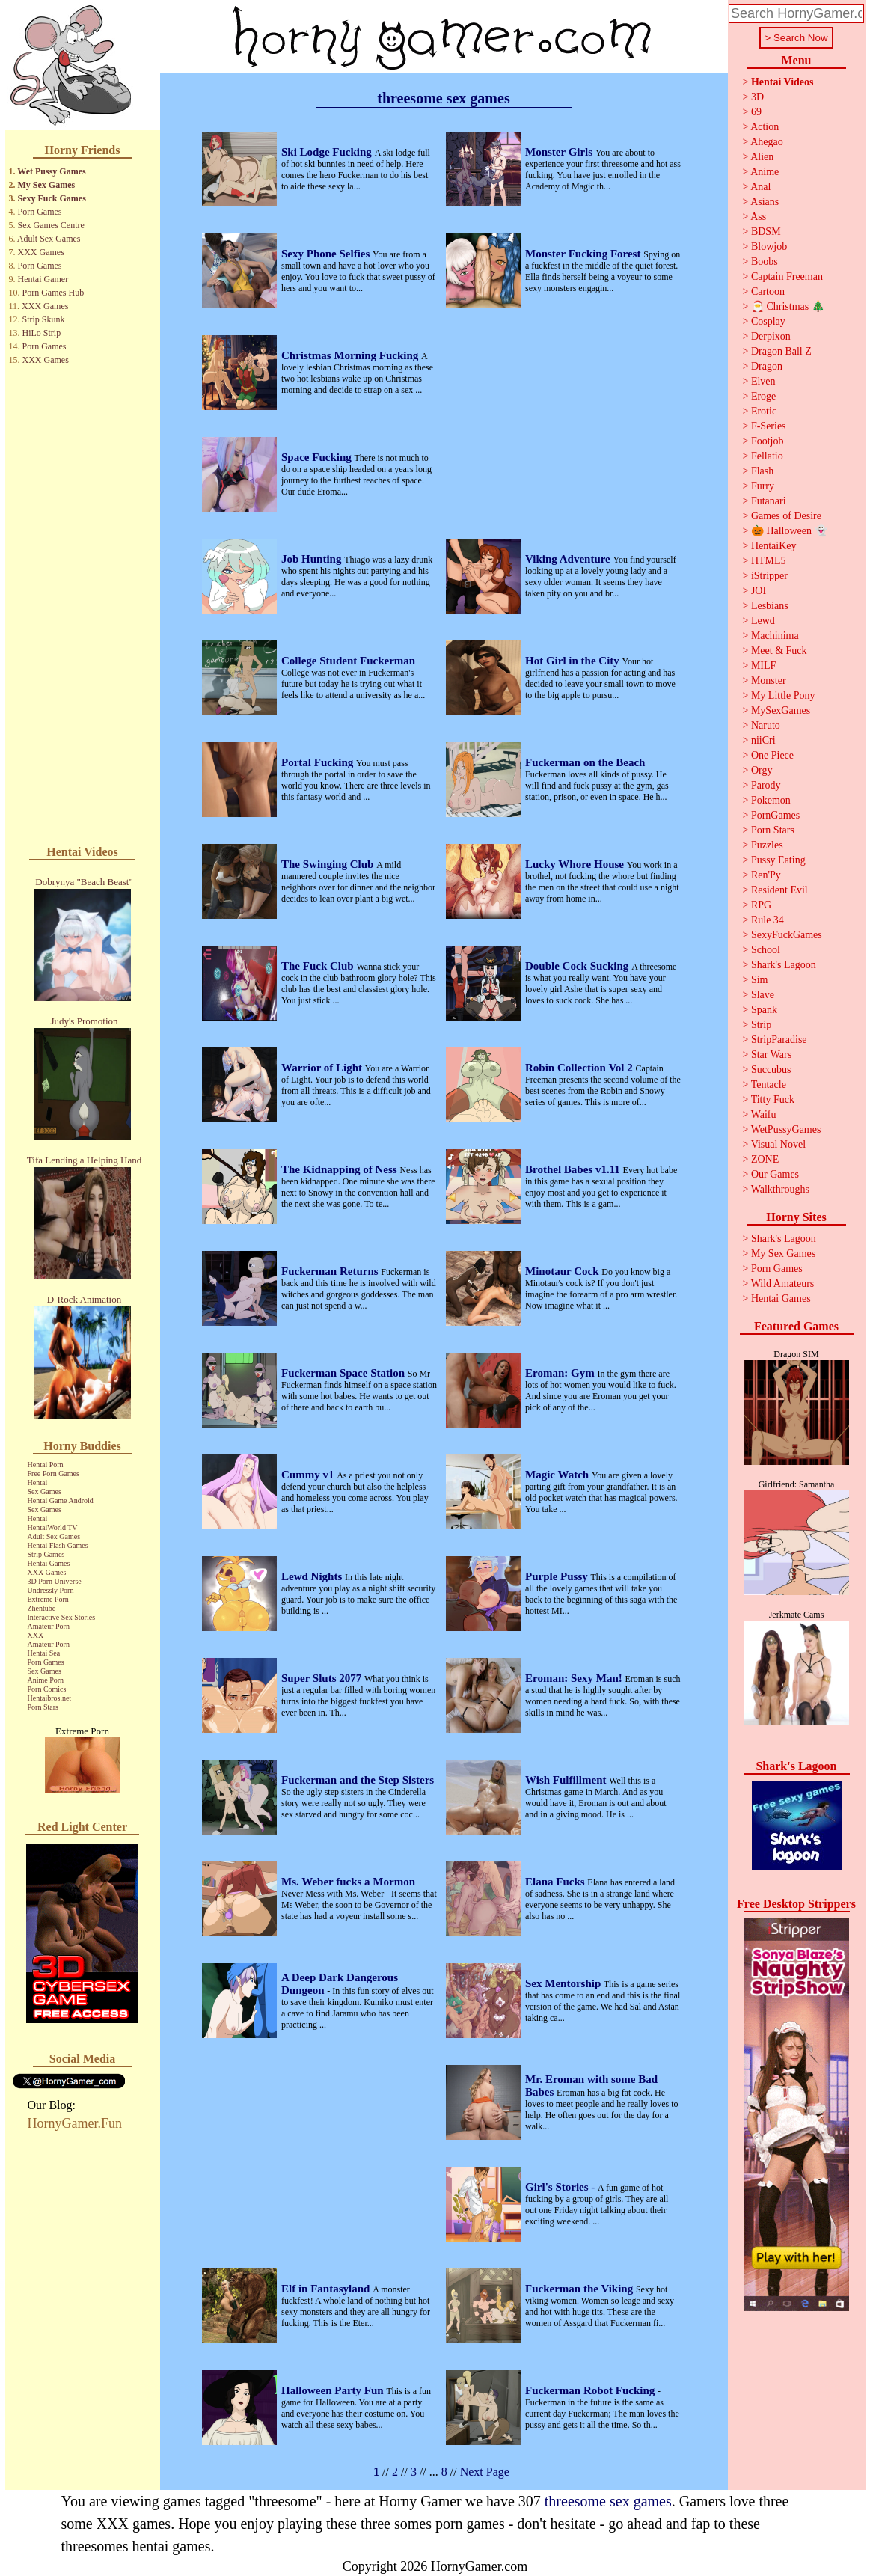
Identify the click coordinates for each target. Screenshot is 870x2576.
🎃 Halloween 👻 (789, 530)
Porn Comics (47, 1689)
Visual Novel (778, 1144)
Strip (761, 1024)
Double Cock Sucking (578, 966)
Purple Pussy (558, 1576)
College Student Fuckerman (348, 661)
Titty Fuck (772, 1099)
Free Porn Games (53, 1473)
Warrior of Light (323, 1068)
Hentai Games (49, 1563)
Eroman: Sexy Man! (575, 1678)
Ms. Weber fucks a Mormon (348, 1882)
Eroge (763, 396)
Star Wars (771, 1054)
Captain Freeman (787, 276)
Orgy (762, 770)
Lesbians (769, 605)
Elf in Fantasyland (327, 2289)
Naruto (765, 725)
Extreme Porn (48, 1599)
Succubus (771, 1069)
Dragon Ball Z (781, 351)
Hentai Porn (46, 1464)
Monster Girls (560, 152)
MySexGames (780, 710)
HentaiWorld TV (53, 1527)
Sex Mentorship (564, 1983)
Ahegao (766, 141)
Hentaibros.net (50, 1698)
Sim (759, 979)
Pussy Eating (778, 860)
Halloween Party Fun (333, 2390)
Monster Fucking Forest (584, 254)
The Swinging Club (328, 864)
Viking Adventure (569, 559)
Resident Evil (779, 890)
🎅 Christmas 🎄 (787, 306)
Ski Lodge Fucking (328, 152)
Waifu (763, 1114)
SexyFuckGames (786, 934)
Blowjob (769, 246)
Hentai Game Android (61, 1500)
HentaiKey (774, 545)
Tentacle (768, 1084)
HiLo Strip (41, 333)
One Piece (772, 755)
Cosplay (768, 321)
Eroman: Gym (561, 1373)
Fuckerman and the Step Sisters (357, 1780)
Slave (762, 994)
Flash (762, 471)
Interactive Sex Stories (62, 1617)
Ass (758, 216)
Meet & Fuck (779, 650)
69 (756, 111)
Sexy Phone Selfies (327, 254)
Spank (764, 1009)
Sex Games (44, 1491)
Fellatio (767, 456)
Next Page (484, 2471)
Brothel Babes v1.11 (574, 1169)
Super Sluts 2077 (322, 1678)
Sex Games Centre (51, 225)
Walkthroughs (780, 1189)
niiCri (763, 740)
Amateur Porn (49, 1626)
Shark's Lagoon (783, 964)
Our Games (775, 1174)
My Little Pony (783, 695)
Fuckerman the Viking (580, 2289)
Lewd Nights (313, 1576)
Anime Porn (46, 1680)
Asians (764, 201)
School (765, 949)
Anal (760, 186)
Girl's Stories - (561, 2187)
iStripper (769, 575)
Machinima (775, 635)
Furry (762, 486)
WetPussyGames (786, 1129)
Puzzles (767, 845)
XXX (36, 1635)
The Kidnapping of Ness (340, 1169)
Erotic (763, 411)
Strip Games (46, 1554)
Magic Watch (558, 1475)
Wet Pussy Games (51, 171)
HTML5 (768, 560)
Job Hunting (312, 559)
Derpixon (771, 336)
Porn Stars (43, 1707)
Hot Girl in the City (573, 661)
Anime (764, 171)
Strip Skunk (43, 319)
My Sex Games (47, 185)
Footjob (767, 441)
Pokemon (771, 800)
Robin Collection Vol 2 (580, 1068)
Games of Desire (786, 515)
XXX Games (41, 252)
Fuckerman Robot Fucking (591, 2390)
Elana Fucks (556, 1882)
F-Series (768, 426)
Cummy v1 (309, 1475)
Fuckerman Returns (331, 1271)
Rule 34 (767, 920)
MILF (763, 665)
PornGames (775, 815)
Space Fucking (318, 457)
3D (757, 97)
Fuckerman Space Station (344, 1373)
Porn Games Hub (53, 292)
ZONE (765, 1159)
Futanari (768, 501)
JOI (758, 590)
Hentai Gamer (43, 279)
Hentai (38, 1482)
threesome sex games (608, 2501)
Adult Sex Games (49, 238)
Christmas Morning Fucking (351, 355)
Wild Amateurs (783, 1283)
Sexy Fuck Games (52, 198)
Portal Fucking (318, 762)
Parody (766, 785)
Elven (763, 381)
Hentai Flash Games (58, 1545)
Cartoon (768, 291)
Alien (761, 156)
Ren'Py (766, 875)
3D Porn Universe (55, 1581)
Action (764, 126)
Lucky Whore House (576, 864)
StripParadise (779, 1039)
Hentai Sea (44, 1653)
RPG (761, 905)
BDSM (766, 231)
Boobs (764, 261)
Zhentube (42, 1608)
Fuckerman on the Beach (585, 762)
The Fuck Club (318, 966)
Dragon (766, 366)
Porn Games (40, 211)
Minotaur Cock (563, 1271)
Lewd (763, 620)
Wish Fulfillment (567, 1780)
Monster (768, 680)
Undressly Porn (51, 1590)
